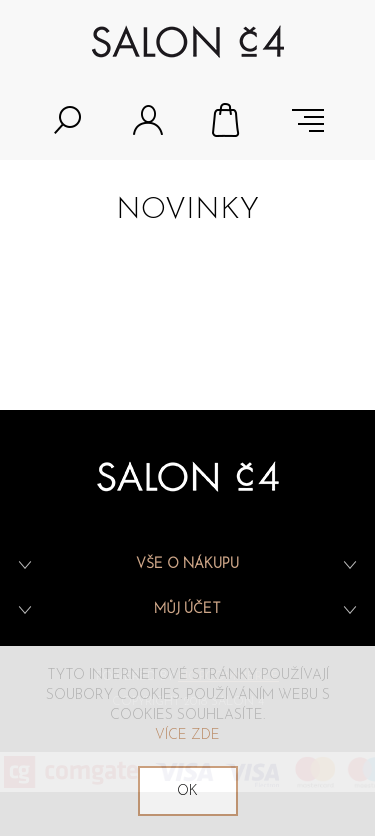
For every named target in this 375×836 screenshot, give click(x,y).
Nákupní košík (228, 120)
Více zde (187, 735)
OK (187, 791)
